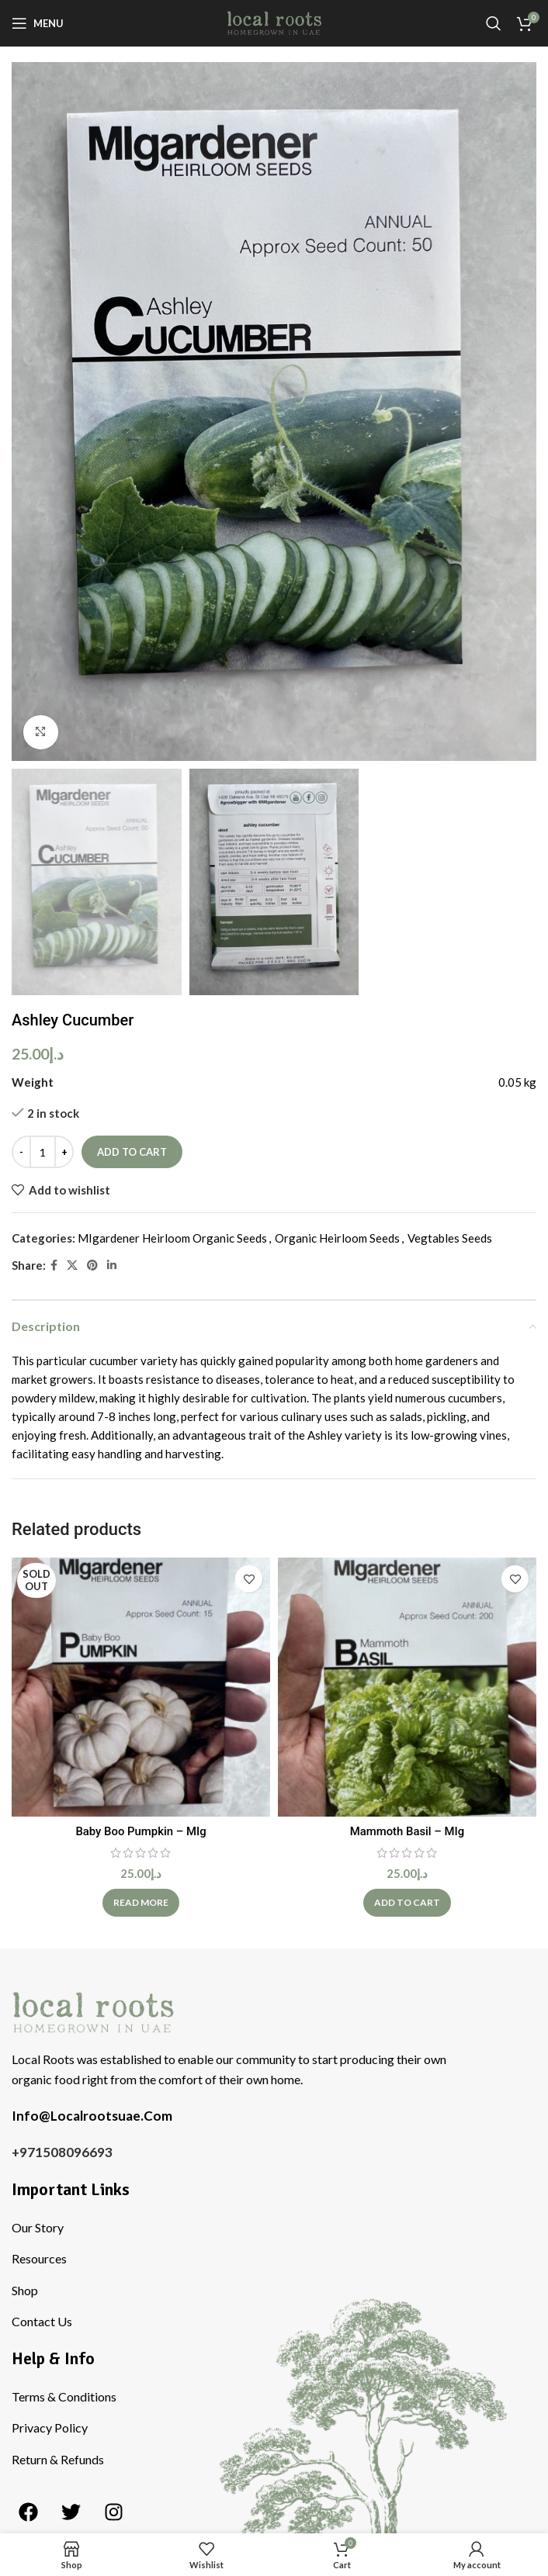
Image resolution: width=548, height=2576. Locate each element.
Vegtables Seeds (450, 1238)
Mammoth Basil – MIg (407, 1831)
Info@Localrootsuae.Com (92, 2115)
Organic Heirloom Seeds (337, 1238)
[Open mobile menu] (37, 23)
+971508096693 (62, 2152)
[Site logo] (274, 22)
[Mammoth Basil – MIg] (407, 1687)
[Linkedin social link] (111, 1265)
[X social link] (72, 1265)
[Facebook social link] (54, 1265)
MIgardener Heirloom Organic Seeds (172, 1238)
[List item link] (278, 2228)
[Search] (493, 23)
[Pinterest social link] (92, 1265)
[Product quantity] (42, 1152)
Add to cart (132, 1151)
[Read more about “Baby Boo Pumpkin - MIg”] (140, 1903)
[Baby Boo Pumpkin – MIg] (141, 1687)
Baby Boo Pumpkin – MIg (141, 1831)
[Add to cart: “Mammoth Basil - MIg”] (407, 1903)
